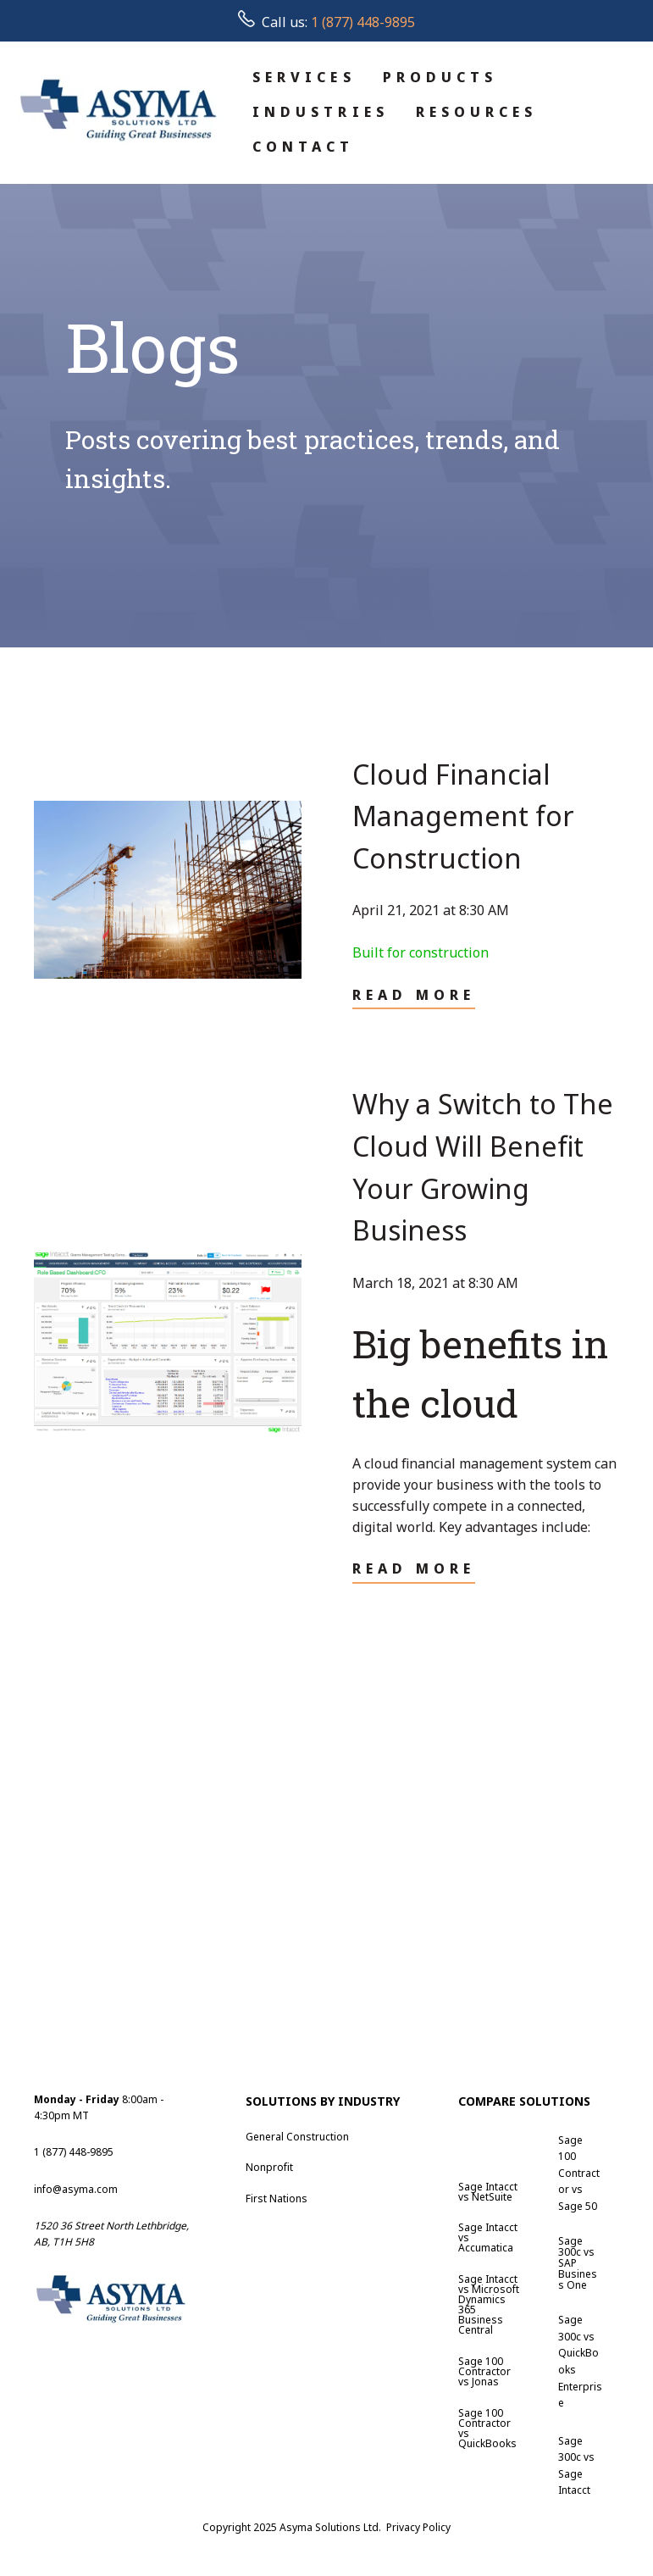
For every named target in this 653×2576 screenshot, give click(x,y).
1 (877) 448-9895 (363, 22)
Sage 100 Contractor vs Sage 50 (579, 2173)
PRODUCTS (440, 77)
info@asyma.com (76, 2189)
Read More (414, 994)
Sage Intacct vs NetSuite (487, 2191)
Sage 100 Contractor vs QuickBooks (487, 2428)
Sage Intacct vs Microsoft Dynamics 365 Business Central (488, 2304)
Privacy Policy (418, 2527)
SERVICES (304, 77)
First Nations (276, 2198)
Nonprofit (269, 2167)
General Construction (297, 2136)
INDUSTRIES (320, 112)
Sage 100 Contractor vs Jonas (484, 2371)
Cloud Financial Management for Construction (463, 816)
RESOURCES (477, 112)
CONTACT (303, 146)
